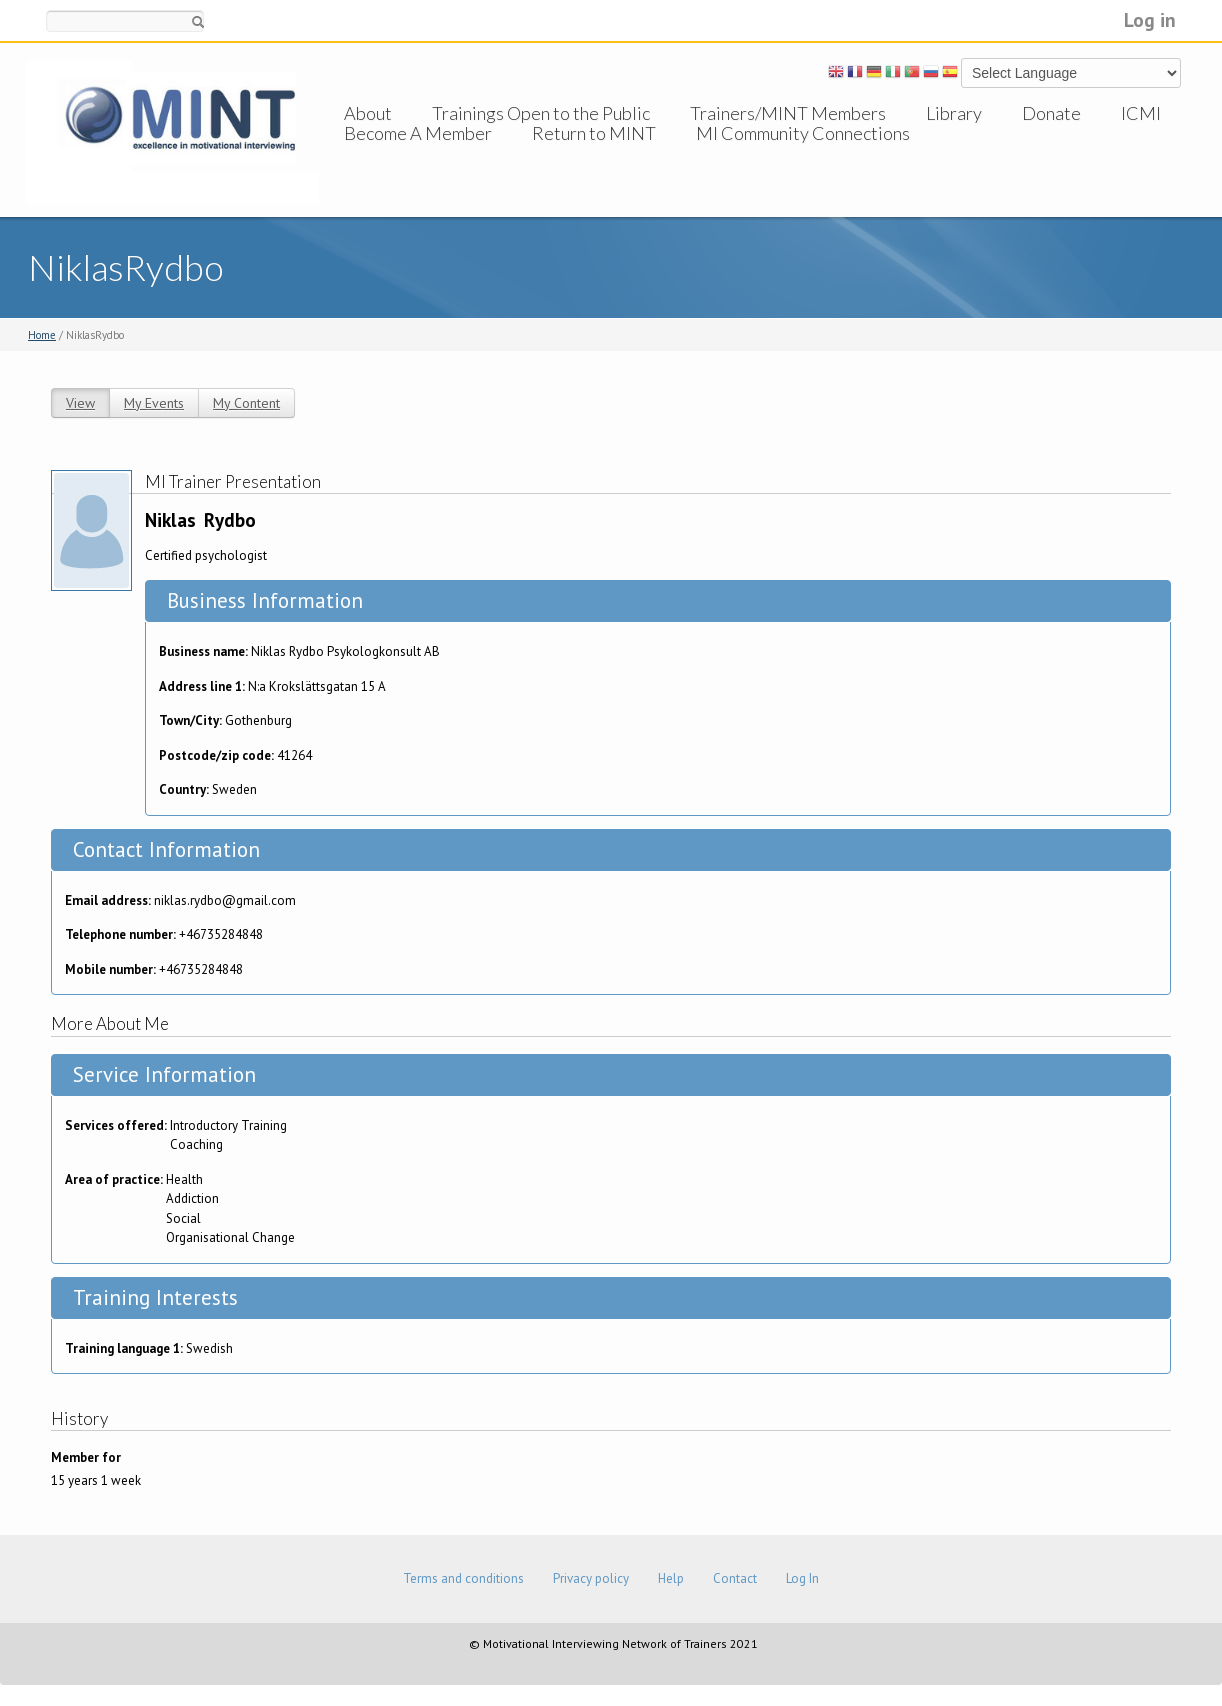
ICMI (1141, 113)
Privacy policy (591, 1578)
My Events (154, 403)
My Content (246, 403)
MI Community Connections (803, 153)
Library (954, 113)
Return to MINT (594, 153)
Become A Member (418, 153)
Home (42, 335)
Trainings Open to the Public (541, 113)
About (368, 113)
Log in (1150, 19)
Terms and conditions (463, 1578)
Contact (735, 1578)
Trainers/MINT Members (788, 113)
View (80, 403)
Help (671, 1578)
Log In (802, 1578)
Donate (1051, 113)
